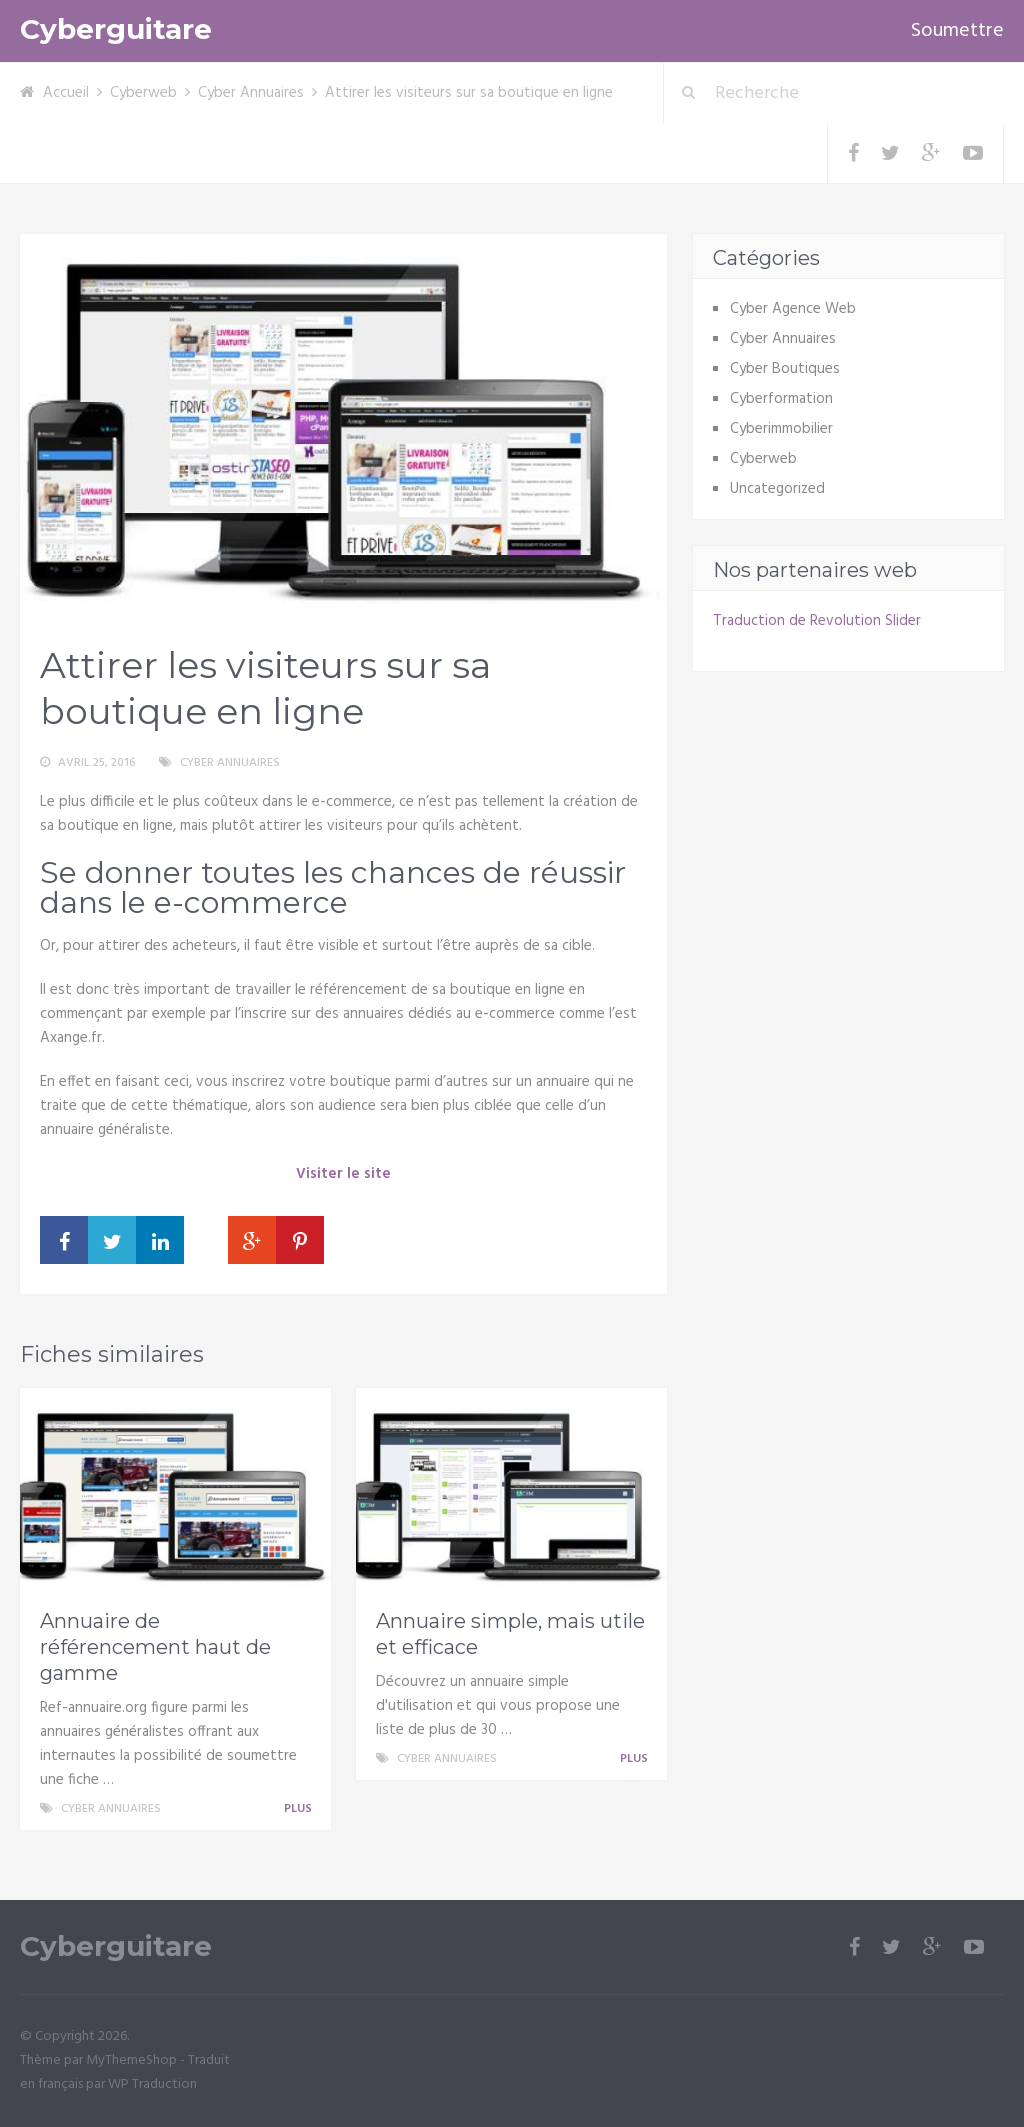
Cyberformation (781, 399)
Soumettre (957, 31)
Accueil (66, 93)
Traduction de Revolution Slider (817, 621)
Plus (301, 1809)
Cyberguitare (116, 29)
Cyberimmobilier (781, 429)
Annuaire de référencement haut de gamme (155, 1647)
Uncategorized (777, 489)
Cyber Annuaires (251, 93)
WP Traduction (152, 2084)
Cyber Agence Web (793, 309)
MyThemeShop (131, 2060)
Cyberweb (143, 93)
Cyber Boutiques (785, 369)
